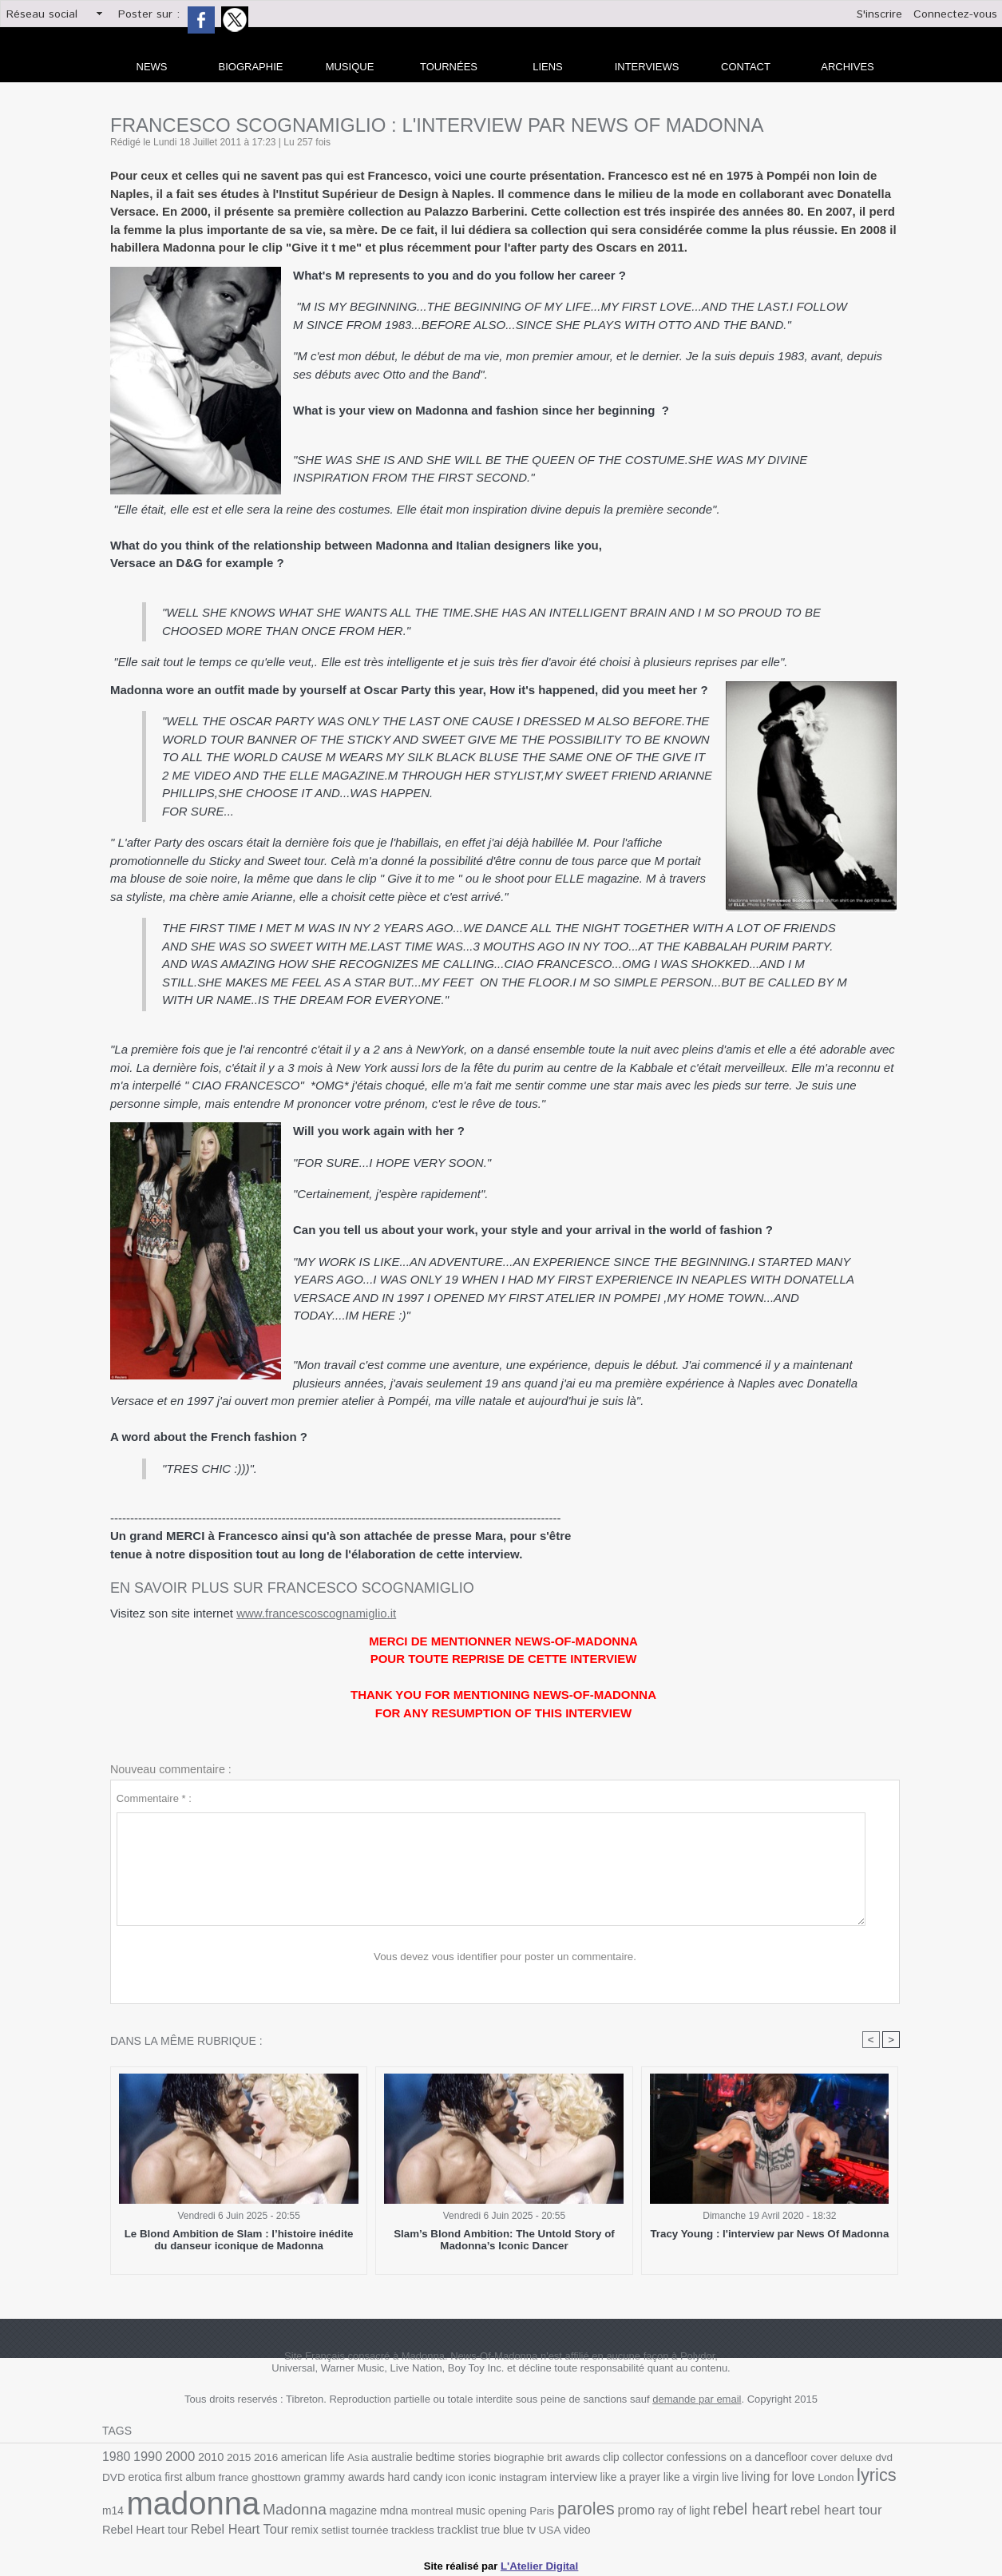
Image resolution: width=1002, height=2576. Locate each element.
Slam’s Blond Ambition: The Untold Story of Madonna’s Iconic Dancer (504, 2240)
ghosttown (247, 2476)
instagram (488, 2476)
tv (488, 2526)
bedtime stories (445, 2457)
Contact (745, 67)
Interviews (647, 67)
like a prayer (592, 2476)
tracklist (416, 2526)
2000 (178, 2456)
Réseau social (41, 14)
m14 (865, 2476)
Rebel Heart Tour (203, 2526)
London (793, 2476)
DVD (888, 2457)
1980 (115, 2456)
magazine (323, 2508)
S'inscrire (879, 14)
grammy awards (313, 2475)
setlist (296, 2527)
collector (630, 2457)
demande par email (696, 2399)
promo (599, 2507)
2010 (208, 2457)
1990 (147, 2456)
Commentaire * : (154, 1798)
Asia (352, 2457)
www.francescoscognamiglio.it (316, 1613)
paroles (551, 2506)
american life (308, 2457)
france (205, 2476)
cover (807, 2457)
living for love (737, 2475)
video (533, 2527)
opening (474, 2508)
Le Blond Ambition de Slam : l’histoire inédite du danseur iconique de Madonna (238, 2240)
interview (537, 2475)
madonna (167, 2501)
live (690, 2476)
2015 (236, 2457)
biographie (509, 2457)
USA (506, 2527)
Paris (508, 2508)
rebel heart (711, 2507)
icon (421, 2476)
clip (599, 2457)
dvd (865, 2457)
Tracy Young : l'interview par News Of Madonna (769, 2234)
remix (267, 2527)
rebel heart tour (794, 2507)
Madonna (266, 2507)
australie (385, 2457)
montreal (400, 2508)
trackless (372, 2527)
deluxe (838, 2457)
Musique (350, 67)
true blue (460, 2527)
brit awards (562, 2457)
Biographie (251, 67)
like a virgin (652, 2476)
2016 (262, 2457)
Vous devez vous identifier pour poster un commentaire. (505, 1957)
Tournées (448, 67)
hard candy (382, 2476)
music (438, 2508)
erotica (118, 2476)
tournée (331, 2527)
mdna (363, 2508)
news (152, 67)
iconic (447, 2476)
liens (548, 67)
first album (163, 2476)
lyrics (833, 2473)
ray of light (646, 2508)
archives (847, 67)
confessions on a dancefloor (721, 2457)
